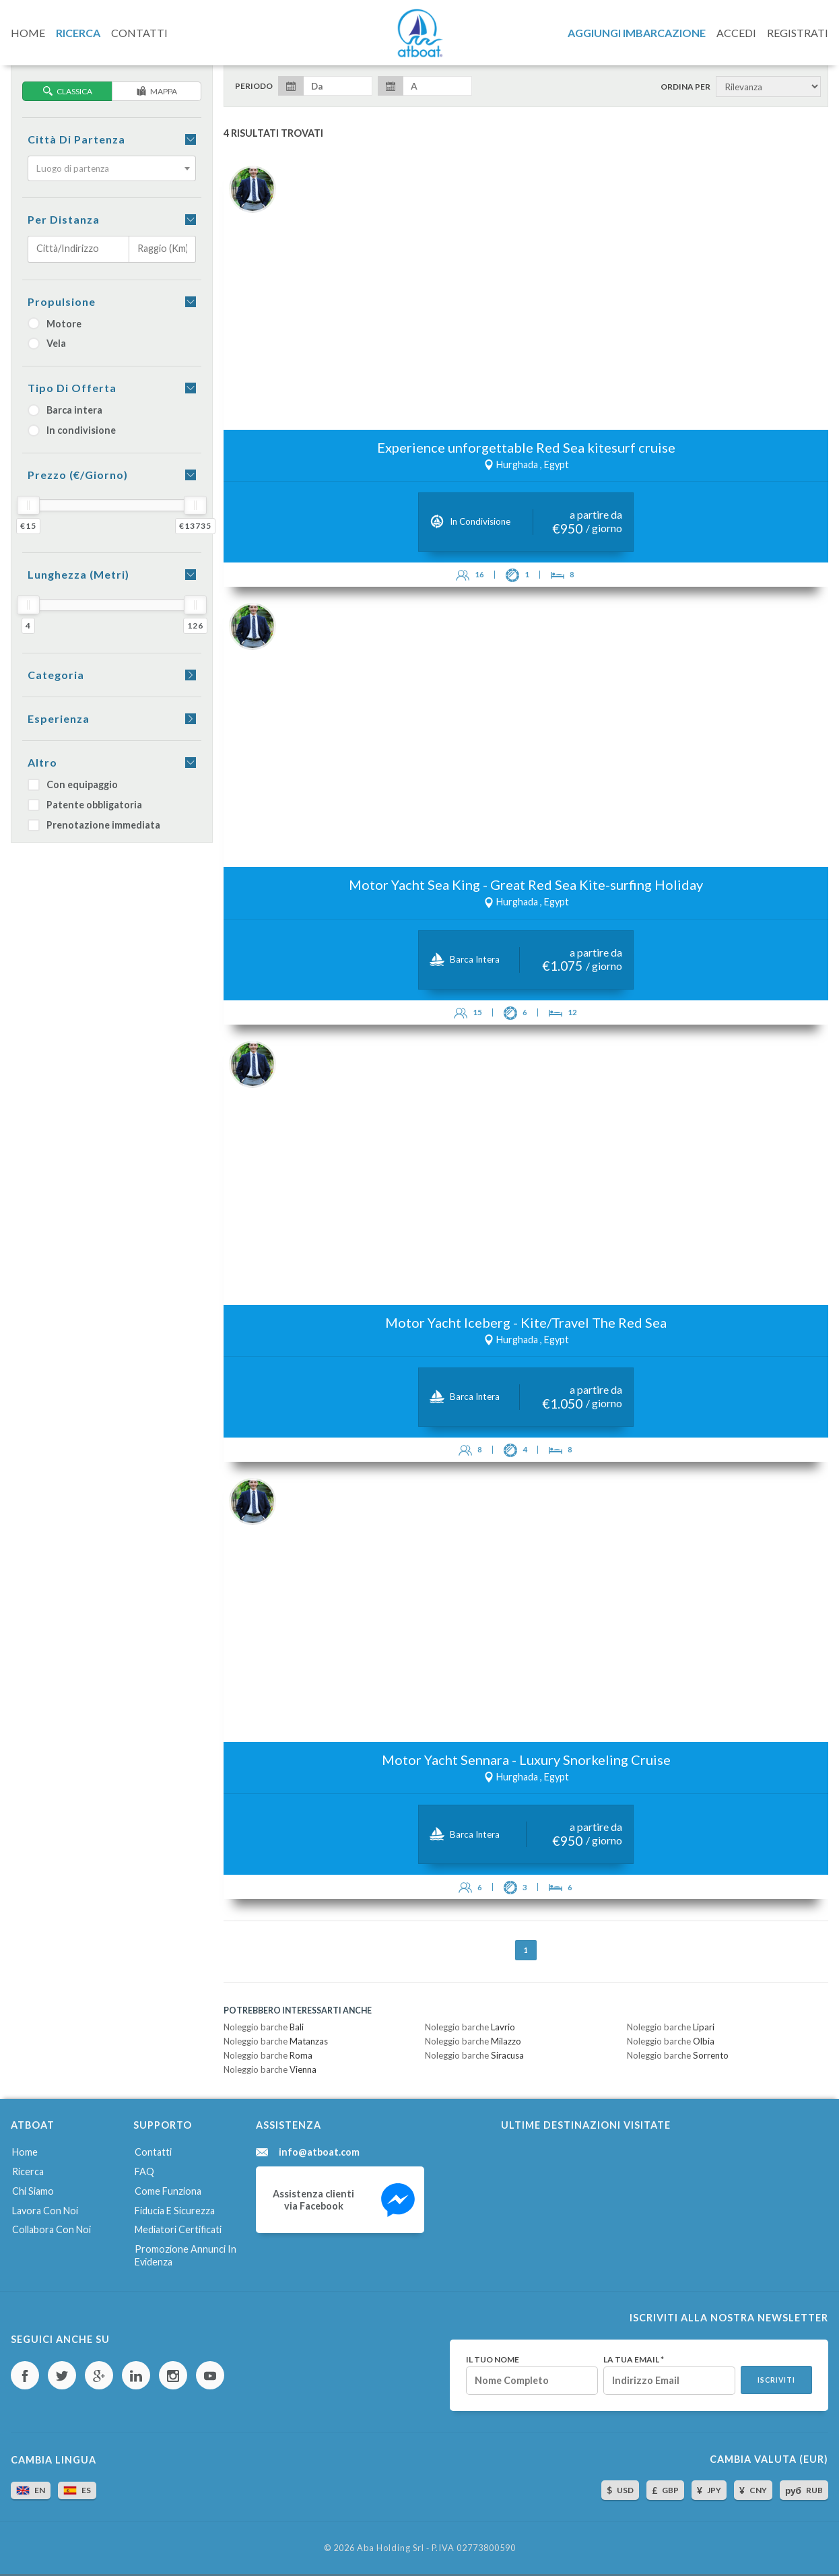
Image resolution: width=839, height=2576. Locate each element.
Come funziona (168, 2191)
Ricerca (28, 2171)
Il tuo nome (492, 2360)
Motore (54, 323)
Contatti (153, 2152)
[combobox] (112, 168)
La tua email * (633, 2360)
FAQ (144, 2171)
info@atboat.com (319, 2152)
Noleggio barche (264, 2027)
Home (25, 2152)
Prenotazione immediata (94, 825)
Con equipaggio (73, 784)
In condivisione (72, 430)
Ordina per (685, 87)
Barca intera (65, 410)
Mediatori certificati (178, 2229)
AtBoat (419, 33)
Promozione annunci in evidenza (185, 2255)
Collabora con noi (51, 2229)
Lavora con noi (45, 2210)
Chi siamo (33, 2191)
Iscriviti (776, 2380)
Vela (47, 343)
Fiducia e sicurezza (175, 2210)
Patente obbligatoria (85, 804)
